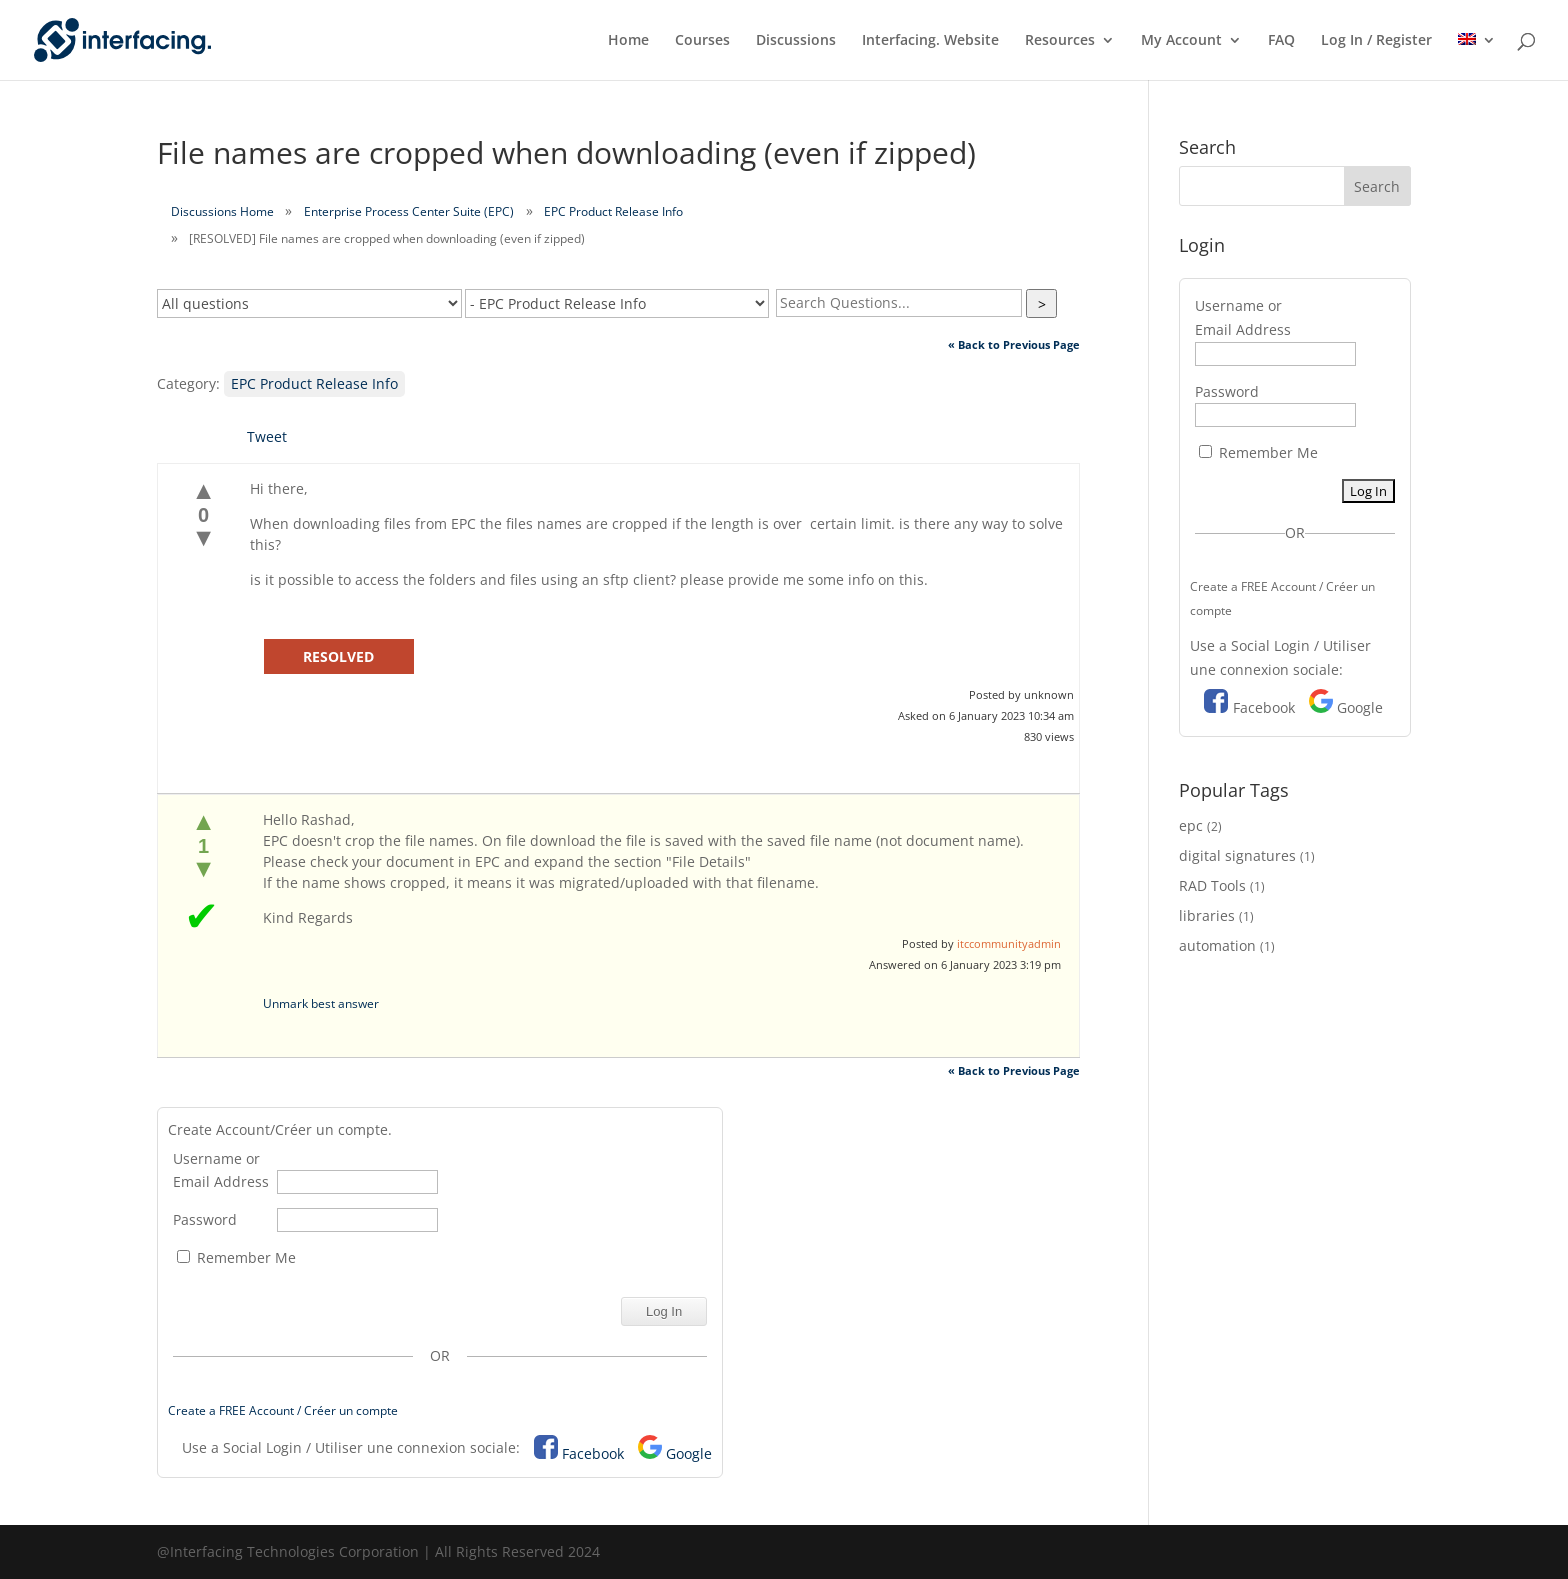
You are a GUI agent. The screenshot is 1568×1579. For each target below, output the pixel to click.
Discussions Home (222, 211)
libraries (1207, 915)
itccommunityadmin (1009, 943)
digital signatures (1237, 855)
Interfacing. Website (930, 41)
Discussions (796, 41)
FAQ (1281, 41)
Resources (1060, 41)
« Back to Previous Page (1014, 344)
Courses (702, 41)
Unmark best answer (321, 1003)
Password (205, 1219)
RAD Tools (1212, 885)
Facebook (593, 1453)
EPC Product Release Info (613, 211)
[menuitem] (1477, 56)
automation (1217, 945)
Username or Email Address (221, 1170)
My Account (1181, 41)
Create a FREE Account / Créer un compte (283, 1410)
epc (1191, 825)
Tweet (267, 436)
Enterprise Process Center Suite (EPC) (409, 211)
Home (628, 41)
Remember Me (236, 1257)
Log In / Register (1376, 41)
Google (689, 1453)
